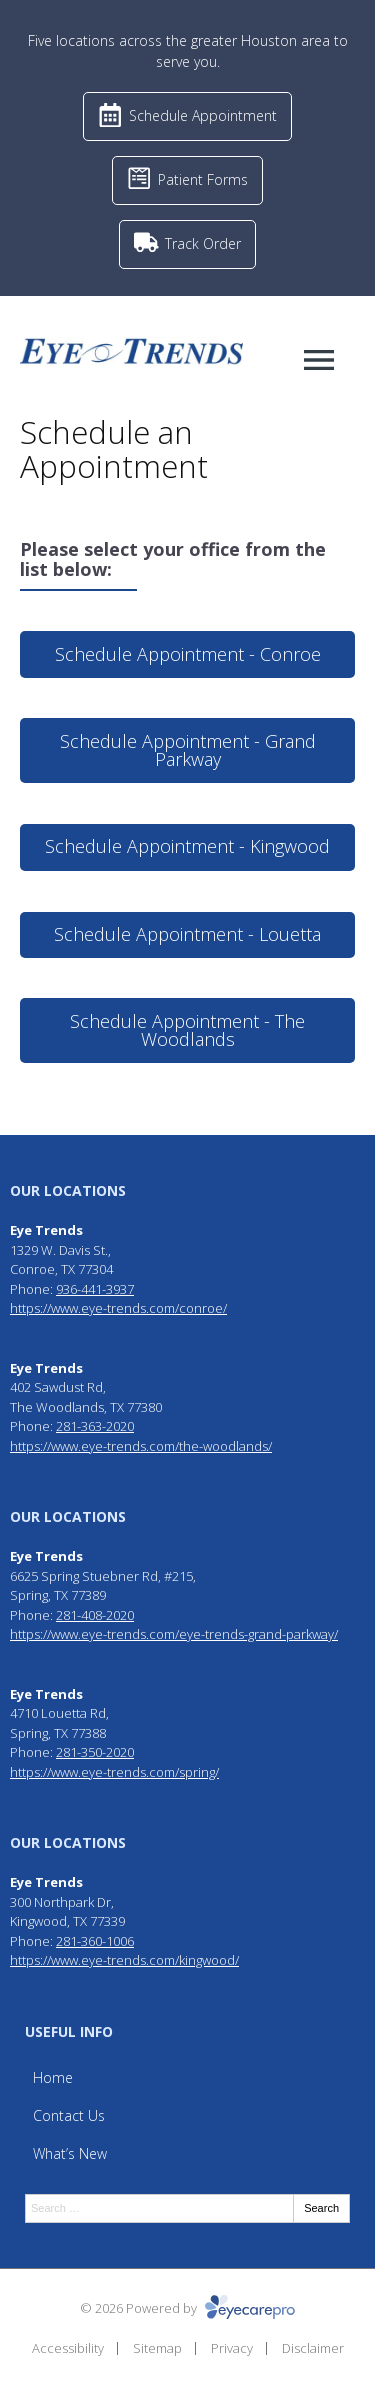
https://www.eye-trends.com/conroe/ (118, 1308)
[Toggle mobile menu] (319, 360)
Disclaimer (313, 2348)
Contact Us (69, 2115)
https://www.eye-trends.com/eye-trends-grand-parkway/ (174, 1634)
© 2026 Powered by (187, 2308)
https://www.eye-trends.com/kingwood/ (124, 1960)
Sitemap (157, 2348)
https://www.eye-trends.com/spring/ (114, 1772)
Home (53, 2077)
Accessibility (68, 2348)
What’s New (70, 2153)
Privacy (232, 2348)
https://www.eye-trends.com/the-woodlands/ (141, 1446)
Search (321, 2208)
